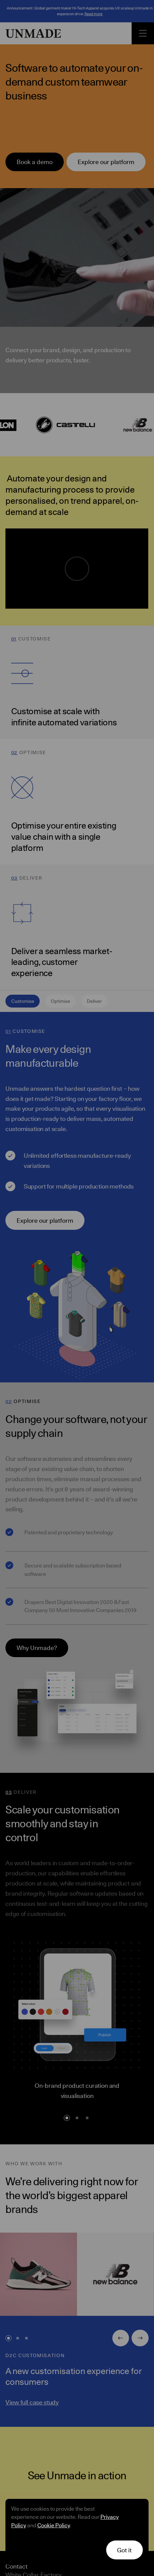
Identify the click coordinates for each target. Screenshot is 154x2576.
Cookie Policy (53, 2525)
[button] (124, 2549)
